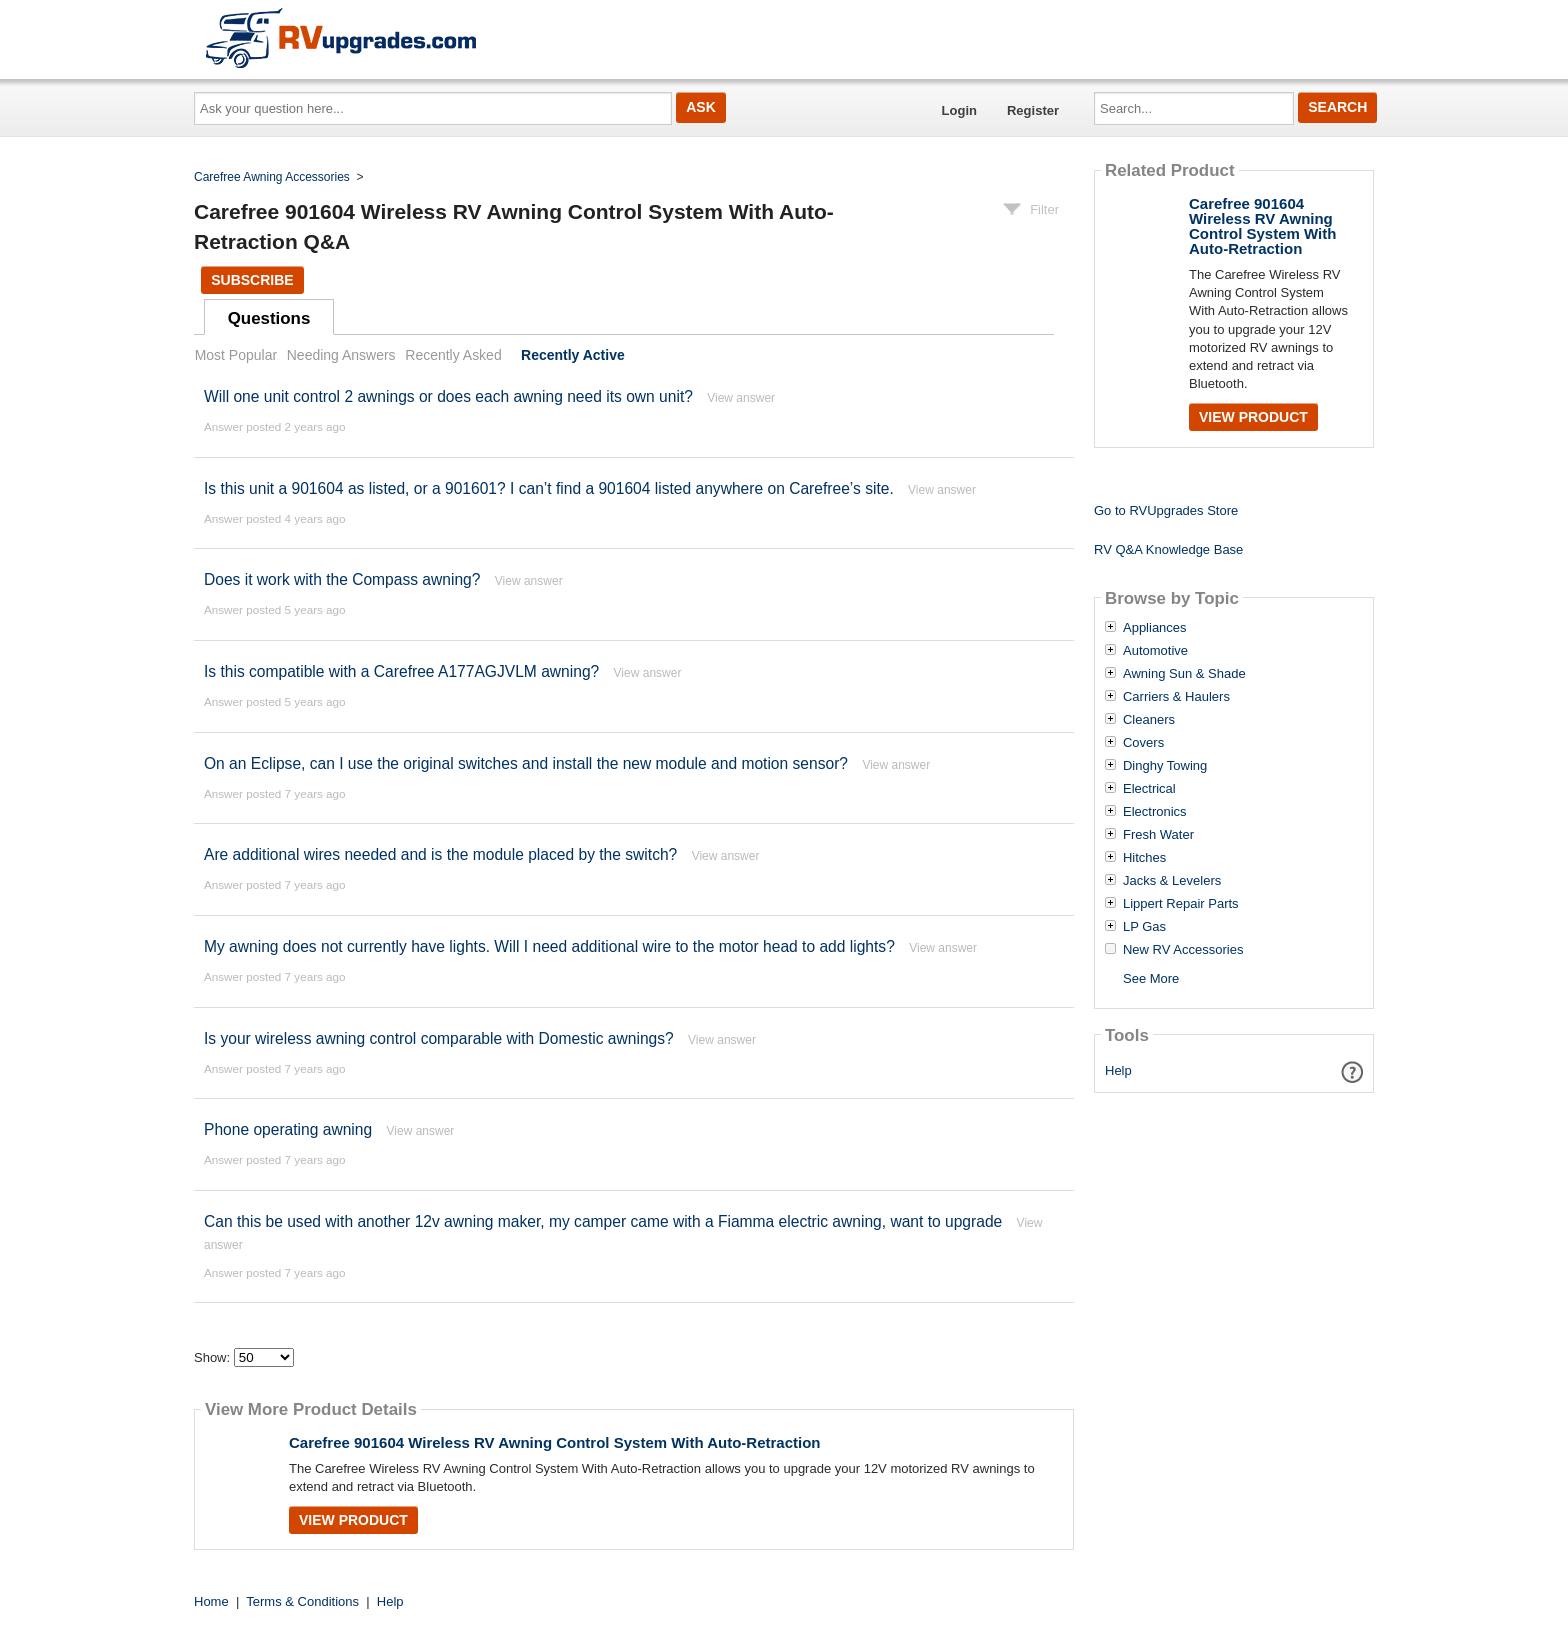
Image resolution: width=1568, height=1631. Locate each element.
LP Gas (1144, 927)
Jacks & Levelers (1172, 881)
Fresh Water (1158, 835)
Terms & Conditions (302, 1601)
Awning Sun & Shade (1184, 674)
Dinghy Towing (1165, 766)
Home (211, 1601)
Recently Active (573, 355)
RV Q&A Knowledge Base (1168, 549)
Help (1118, 1070)
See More (1151, 978)
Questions (269, 318)
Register (1033, 110)
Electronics (1155, 812)
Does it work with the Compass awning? (342, 579)
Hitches (1144, 858)
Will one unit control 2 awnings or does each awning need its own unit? (448, 396)
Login (959, 110)
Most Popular (236, 355)
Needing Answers (341, 355)
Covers (1143, 743)
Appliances (1155, 628)
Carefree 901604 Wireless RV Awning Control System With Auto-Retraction (555, 1442)
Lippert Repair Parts (1181, 904)
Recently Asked (453, 355)
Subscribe (252, 280)
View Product (353, 1520)
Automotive (1155, 651)
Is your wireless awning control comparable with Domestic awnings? (439, 1038)
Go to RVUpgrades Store (1166, 510)
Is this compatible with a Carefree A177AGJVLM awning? (401, 671)
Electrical (1149, 789)
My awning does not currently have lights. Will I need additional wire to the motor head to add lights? (549, 946)
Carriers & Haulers (1176, 697)
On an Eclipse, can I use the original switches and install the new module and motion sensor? (526, 763)
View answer (741, 398)
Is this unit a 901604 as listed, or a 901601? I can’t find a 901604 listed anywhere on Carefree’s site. (549, 488)
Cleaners (1149, 720)
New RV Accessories (1183, 950)
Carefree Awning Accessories (272, 177)
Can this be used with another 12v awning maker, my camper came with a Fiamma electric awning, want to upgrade (603, 1221)
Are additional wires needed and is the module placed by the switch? (440, 854)
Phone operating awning (288, 1129)
